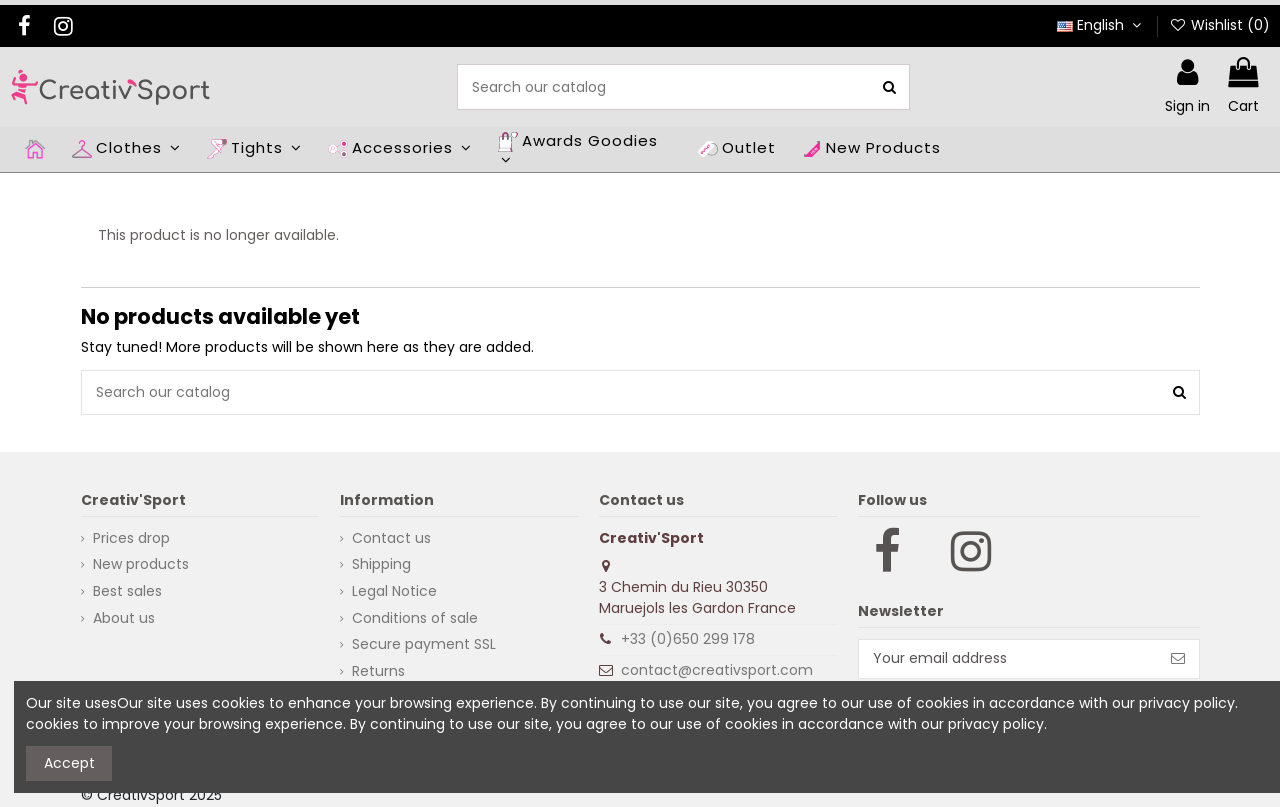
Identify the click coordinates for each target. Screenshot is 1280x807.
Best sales (127, 591)
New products (141, 564)
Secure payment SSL (424, 644)
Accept (69, 763)
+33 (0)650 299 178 (688, 639)
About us (124, 618)
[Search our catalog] (889, 86)
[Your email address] (1008, 659)
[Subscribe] (1178, 659)
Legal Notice (394, 591)
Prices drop (131, 538)
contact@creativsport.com (717, 670)
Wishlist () (1219, 25)
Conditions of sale (415, 618)
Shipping (381, 564)
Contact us (391, 538)
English (1101, 25)
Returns (378, 671)
